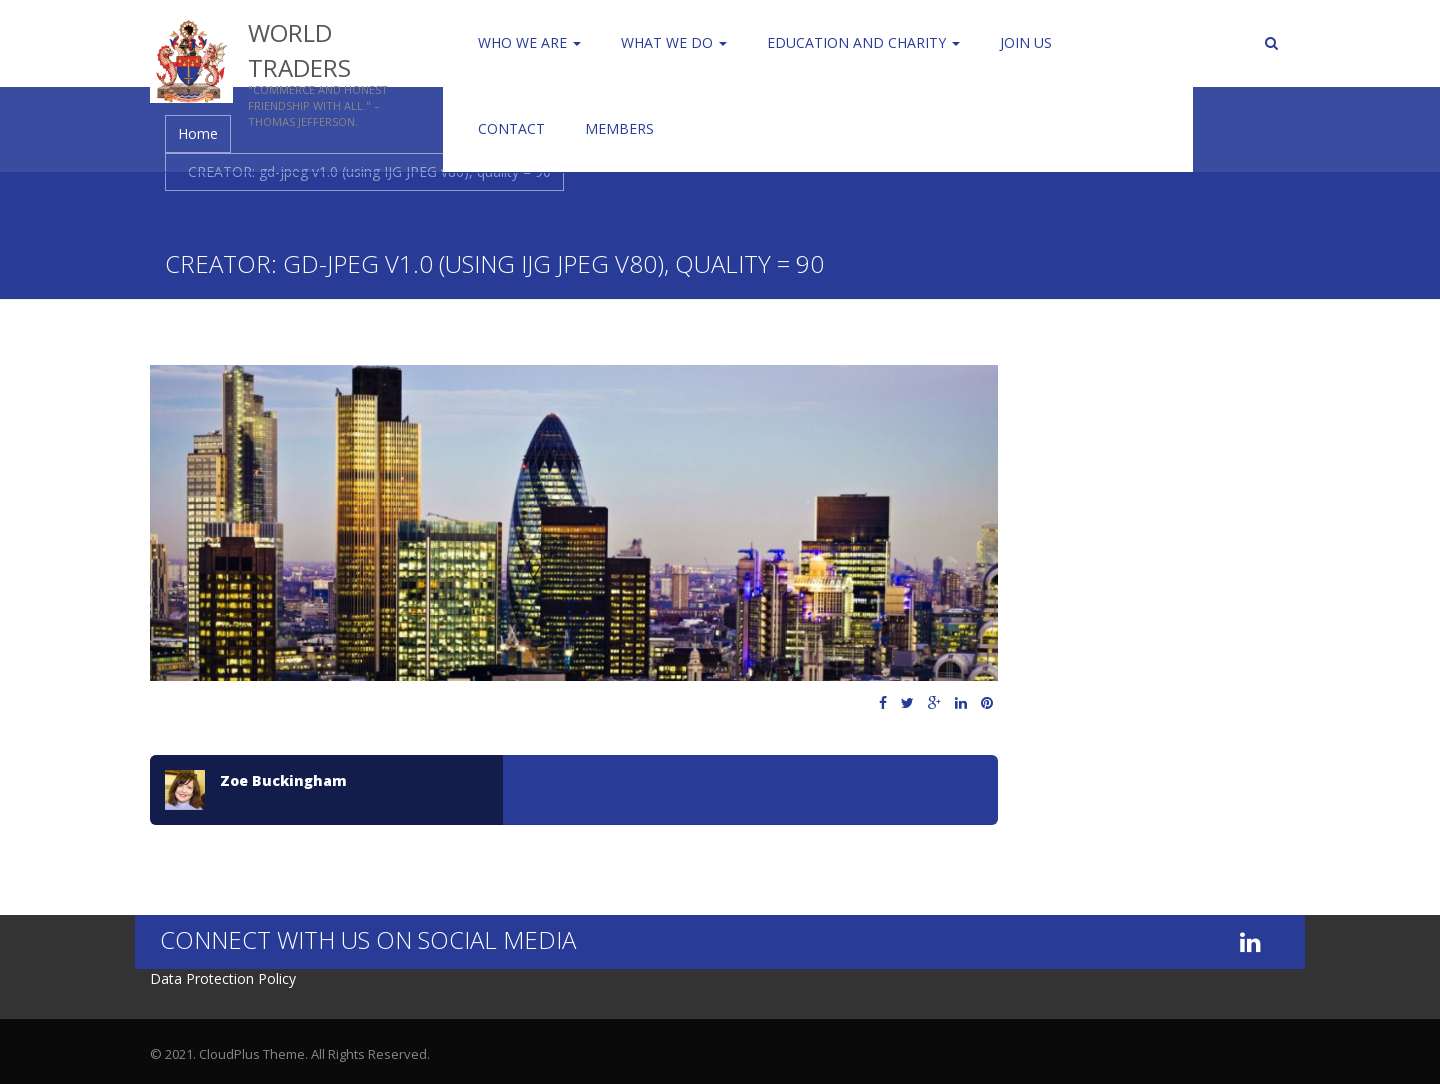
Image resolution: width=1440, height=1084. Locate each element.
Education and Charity (863, 42)
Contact (511, 128)
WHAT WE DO (674, 42)
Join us (1026, 42)
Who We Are (529, 42)
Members (619, 128)
